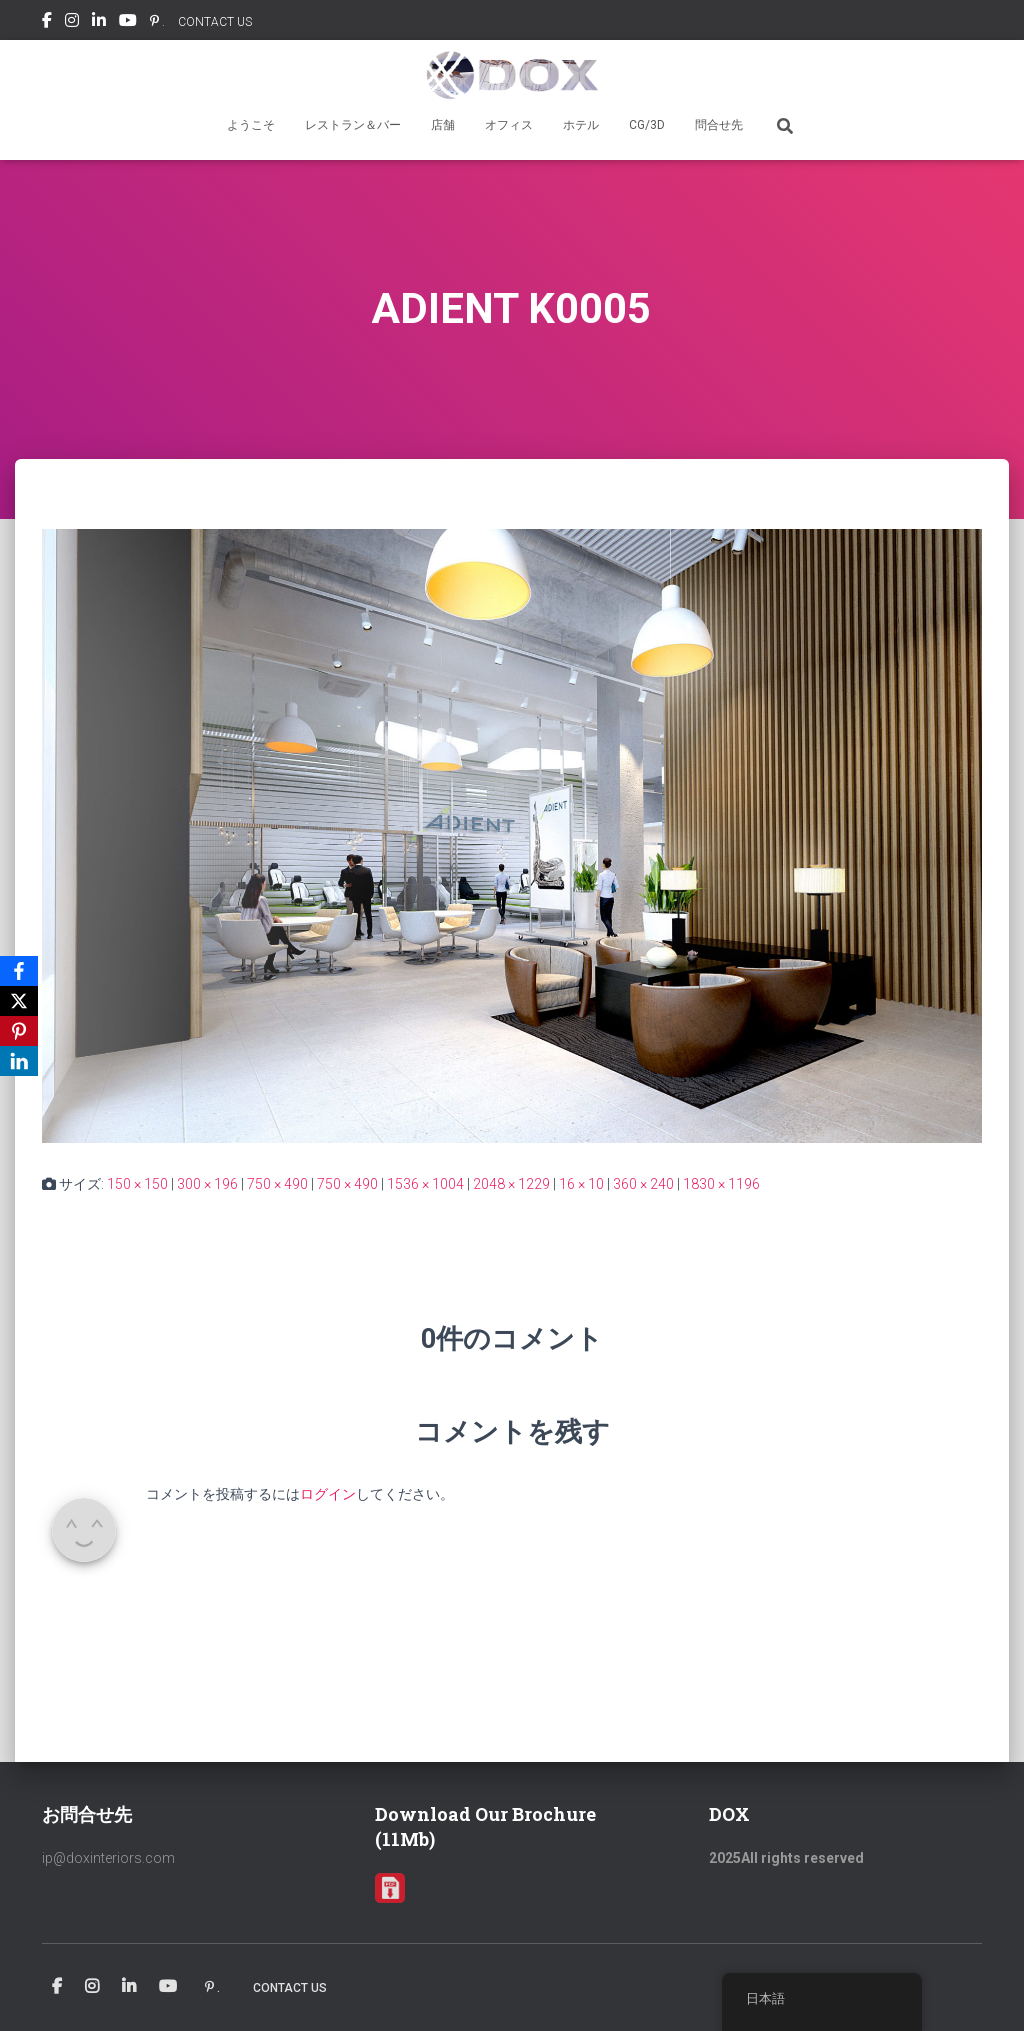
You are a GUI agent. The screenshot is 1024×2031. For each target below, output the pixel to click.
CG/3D (647, 125)
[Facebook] (19, 971)
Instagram (72, 23)
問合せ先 (719, 125)
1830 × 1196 (721, 1184)
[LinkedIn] (19, 1061)
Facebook (47, 23)
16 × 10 (581, 1184)
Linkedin (99, 23)
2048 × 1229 (511, 1184)
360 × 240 (643, 1184)
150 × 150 (137, 1184)
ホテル (581, 125)
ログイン (328, 1494)
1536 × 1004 (425, 1184)
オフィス (509, 125)
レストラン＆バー (353, 125)
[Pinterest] (19, 1031)
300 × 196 (207, 1184)
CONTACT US (215, 22)
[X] (19, 1001)
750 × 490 (277, 1184)
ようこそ (251, 125)
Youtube (128, 23)
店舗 (443, 125)
